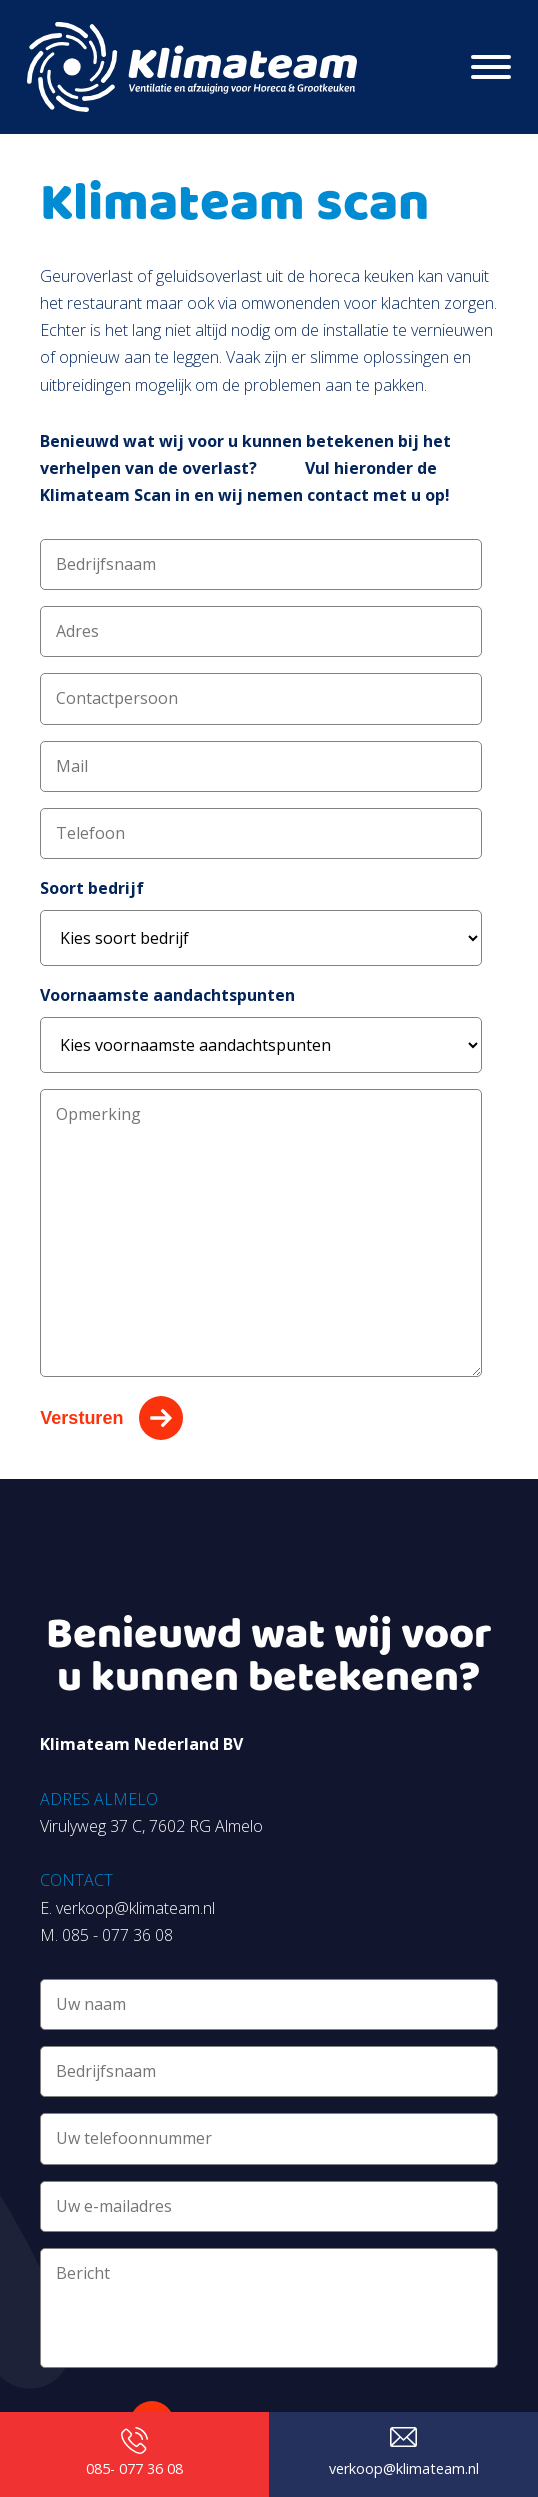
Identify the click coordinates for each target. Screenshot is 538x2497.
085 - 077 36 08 (117, 1935)
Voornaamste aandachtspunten (167, 995)
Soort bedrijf (92, 888)
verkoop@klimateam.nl (135, 1908)
